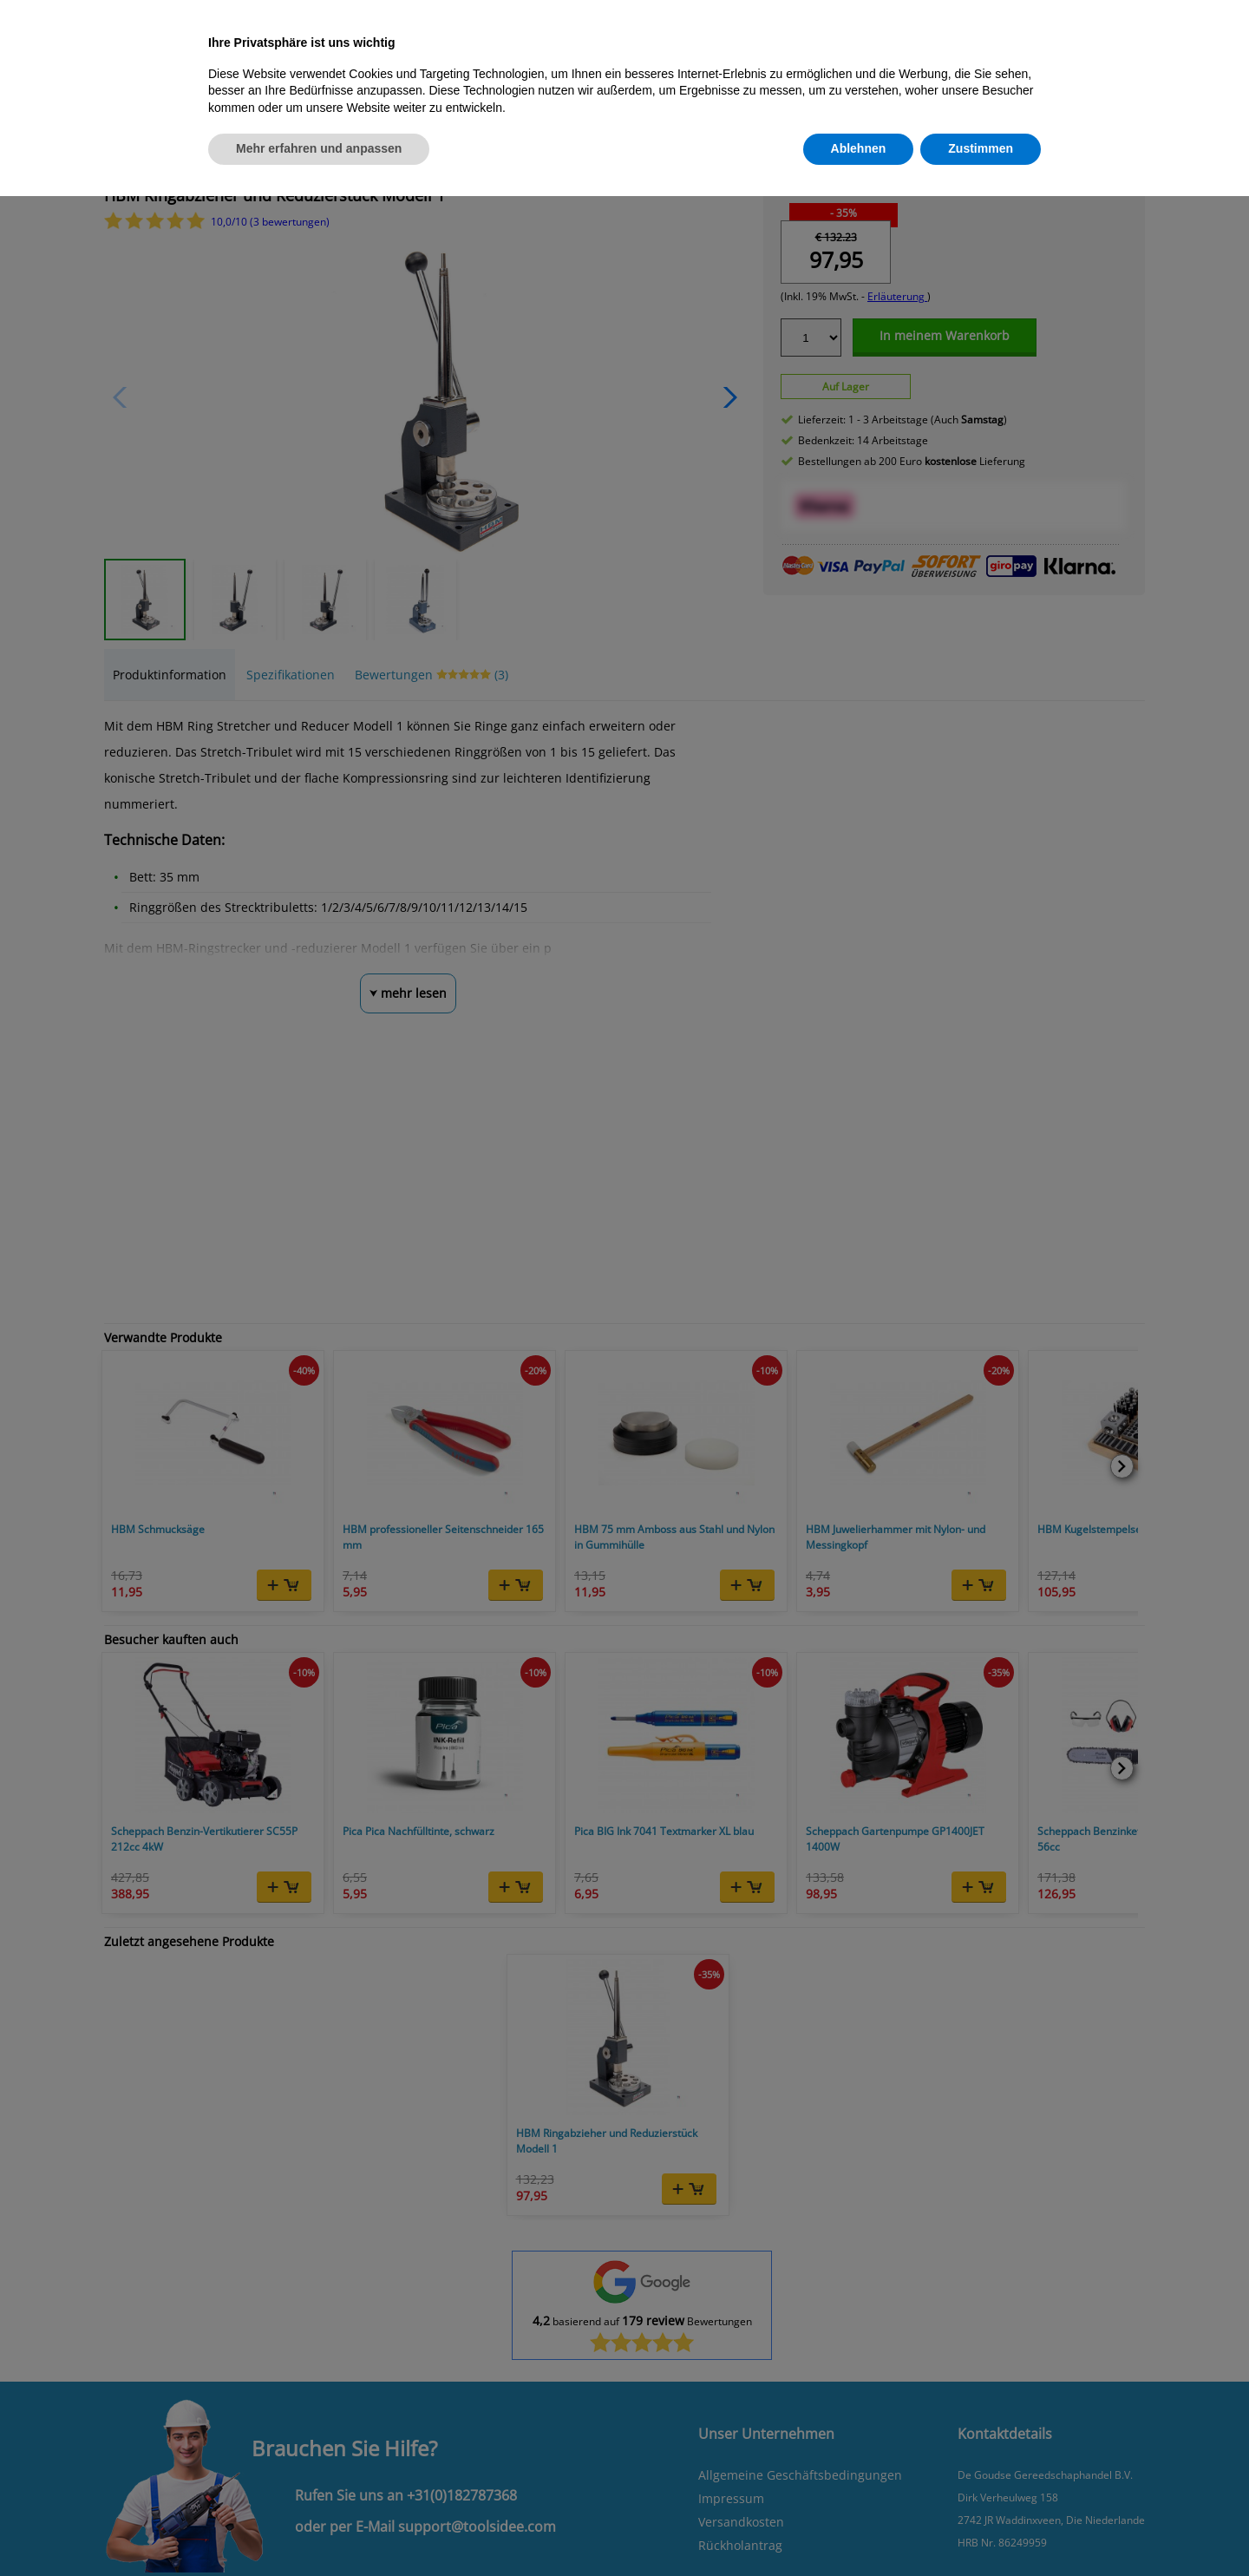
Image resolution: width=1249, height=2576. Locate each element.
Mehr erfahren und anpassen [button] (319, 148)
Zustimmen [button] (980, 148)
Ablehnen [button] (858, 148)
